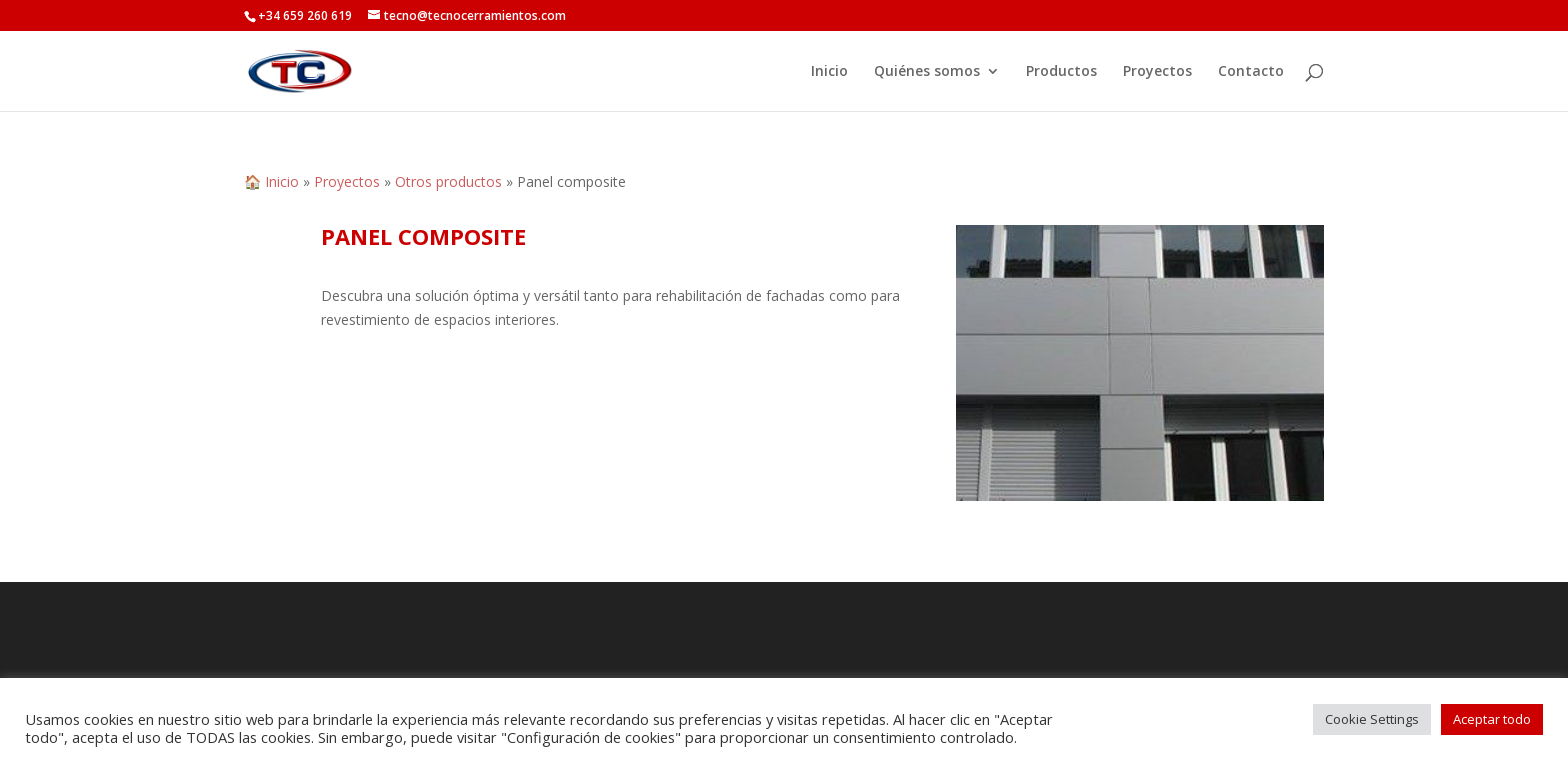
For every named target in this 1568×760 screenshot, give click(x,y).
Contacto (1251, 72)
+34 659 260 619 (305, 15)
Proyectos (1157, 72)
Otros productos (448, 181)
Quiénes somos (927, 72)
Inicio (829, 72)
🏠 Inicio (271, 181)
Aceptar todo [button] (1492, 719)
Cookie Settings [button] (1372, 719)
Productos (1061, 72)
